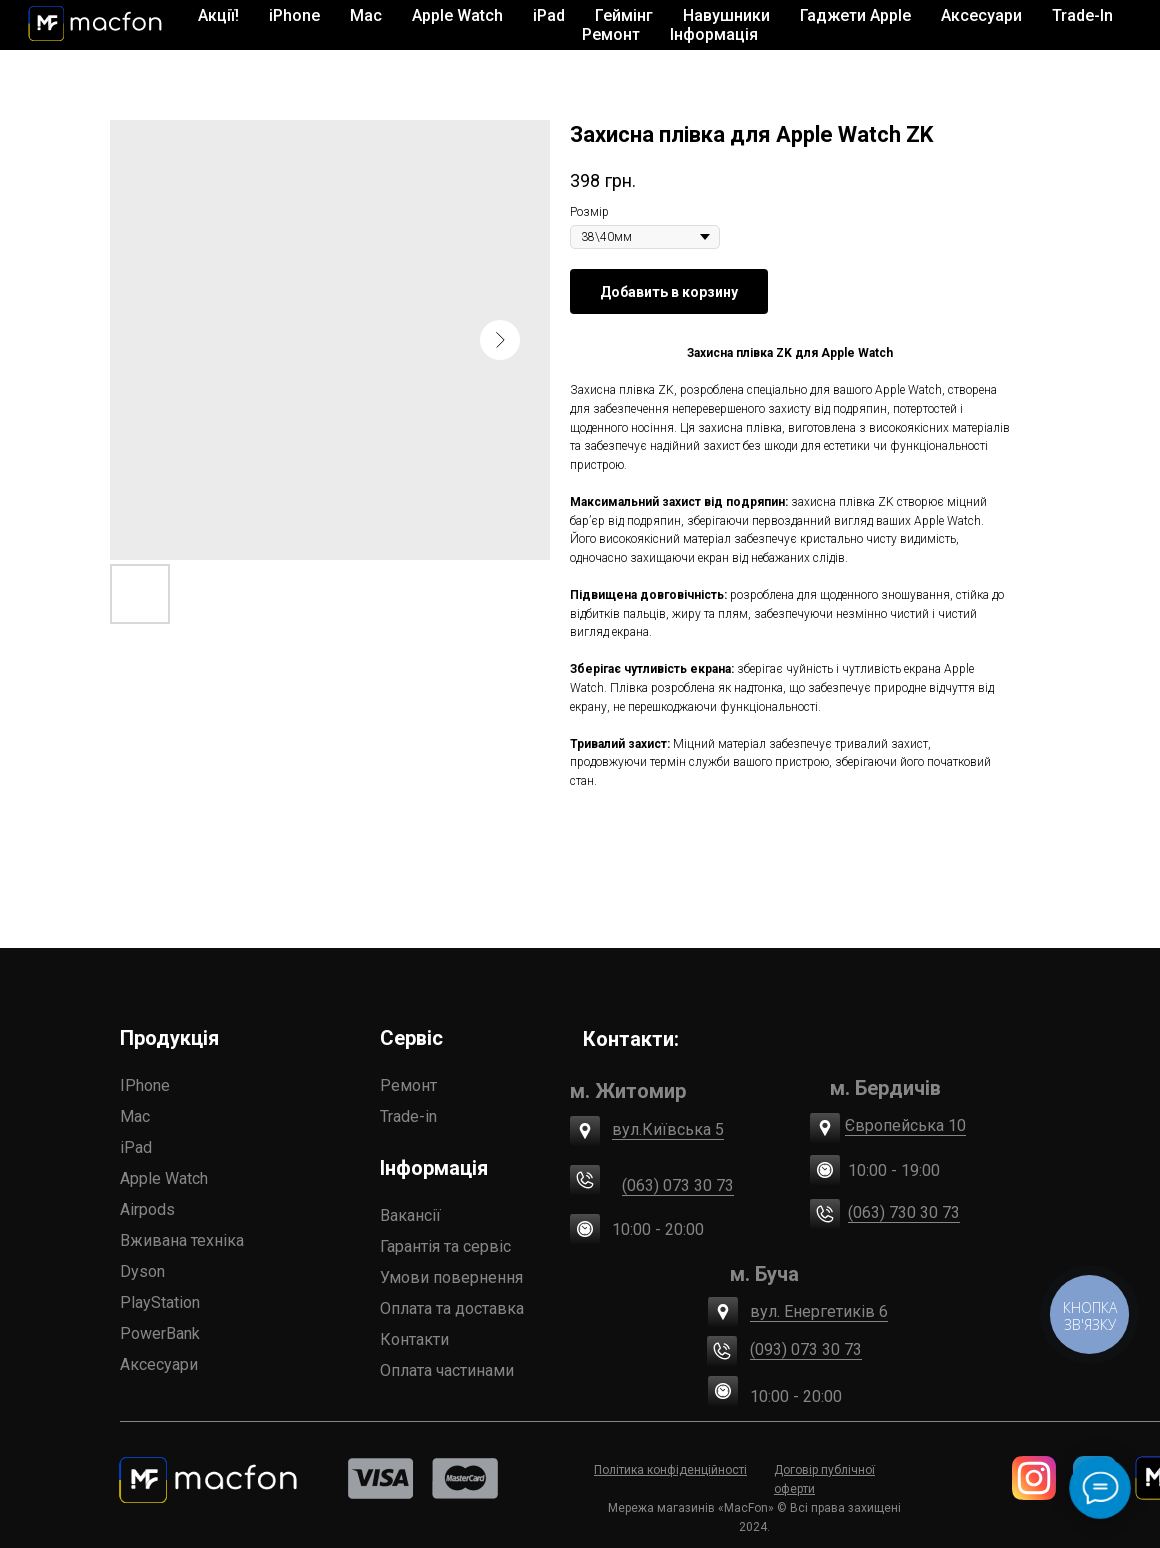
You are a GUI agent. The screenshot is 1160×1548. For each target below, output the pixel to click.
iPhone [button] (294, 15)
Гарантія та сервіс (445, 1246)
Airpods (147, 1209)
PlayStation (160, 1302)
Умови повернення (451, 1277)
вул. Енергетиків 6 (819, 1311)
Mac (135, 1116)
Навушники (726, 15)
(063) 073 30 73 (678, 1185)
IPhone (145, 1085)
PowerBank (160, 1333)
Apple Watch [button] (457, 15)
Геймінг (624, 15)
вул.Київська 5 (668, 1129)
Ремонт (611, 34)
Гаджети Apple (855, 15)
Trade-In (1082, 15)
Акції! (218, 15)
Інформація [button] (714, 34)
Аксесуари (159, 1364)
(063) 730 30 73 (904, 1212)
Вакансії (410, 1215)
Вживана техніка (182, 1240)
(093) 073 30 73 (806, 1349)
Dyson (142, 1271)
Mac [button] (366, 15)
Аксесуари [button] (981, 15)
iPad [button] (549, 15)
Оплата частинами (447, 1370)
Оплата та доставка (452, 1308)
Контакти (414, 1339)
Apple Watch (164, 1178)
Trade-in (408, 1116)
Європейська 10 (905, 1125)
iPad (136, 1147)
